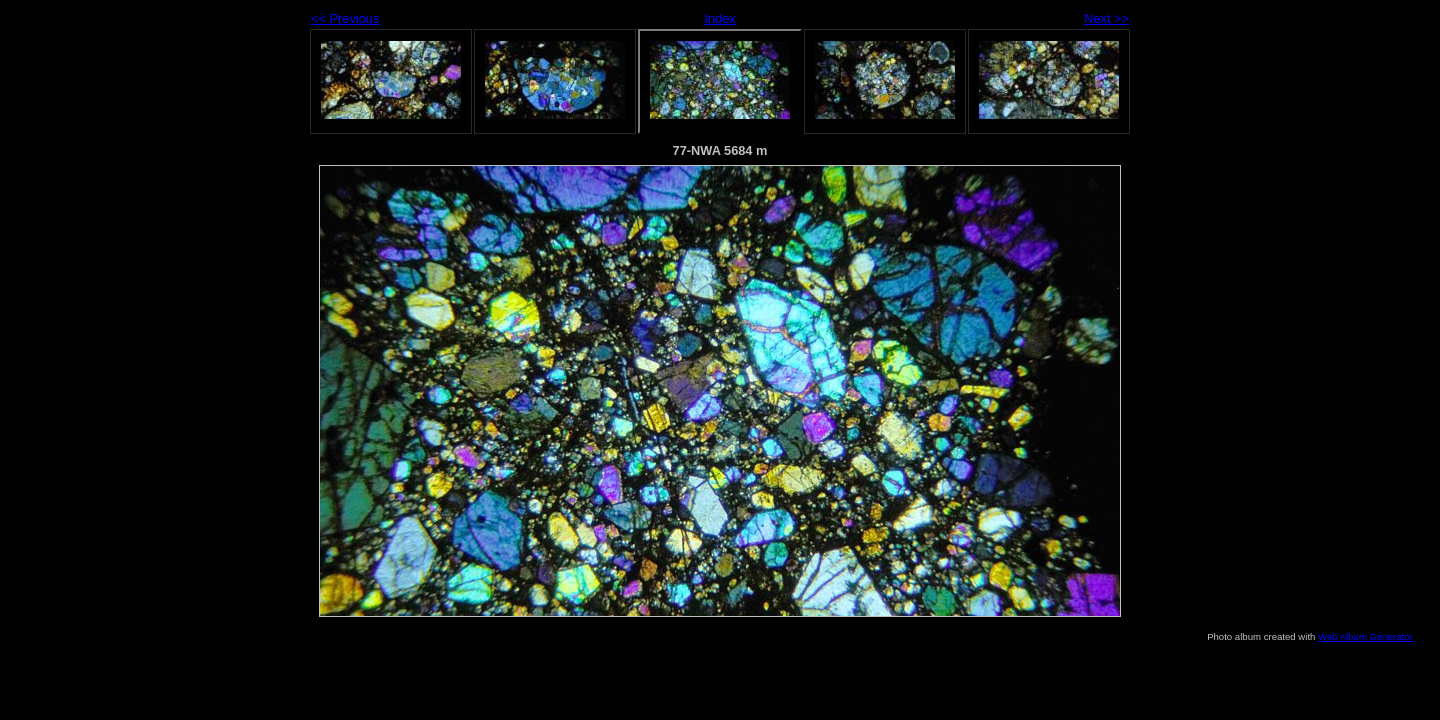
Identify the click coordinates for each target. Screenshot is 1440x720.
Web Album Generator (1365, 636)
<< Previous (345, 18)
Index (719, 18)
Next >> (1106, 18)
